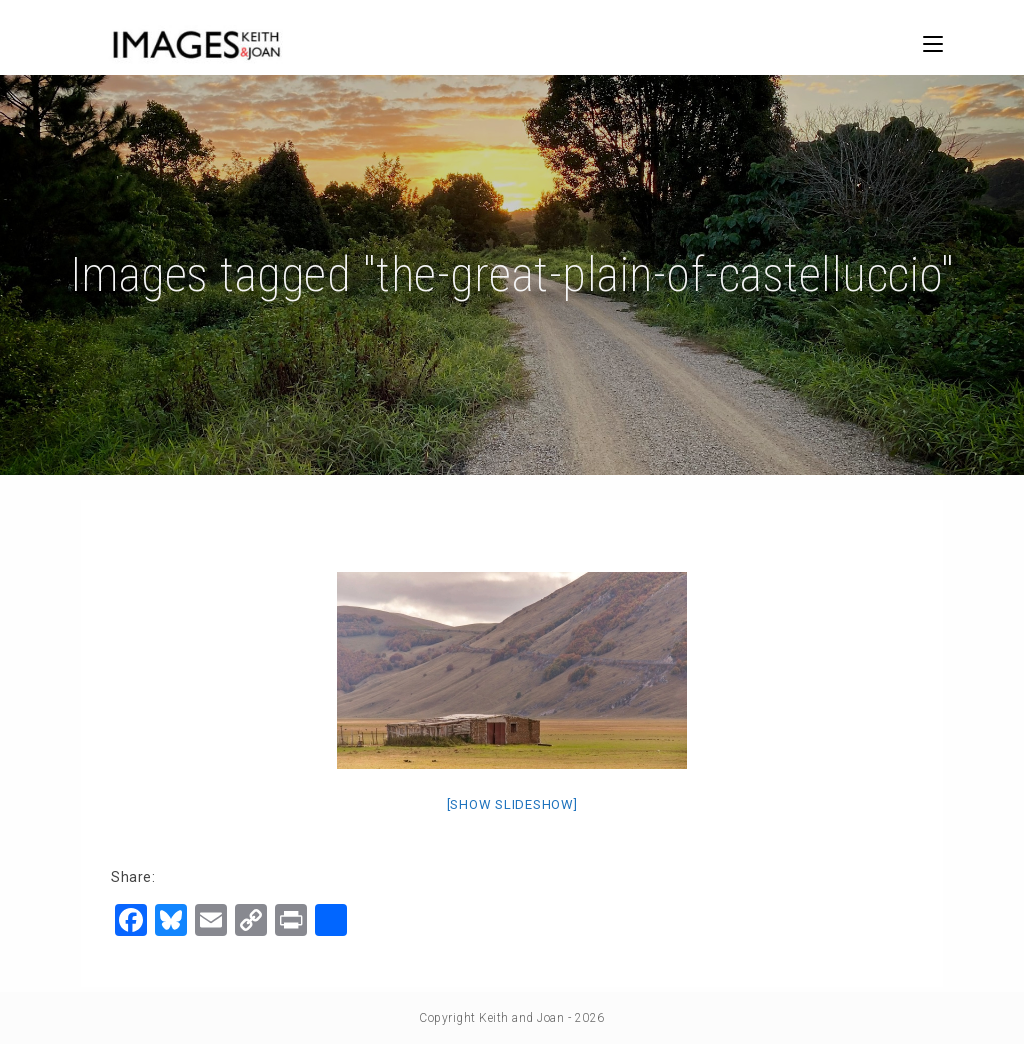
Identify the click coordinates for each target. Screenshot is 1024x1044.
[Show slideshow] (512, 804)
